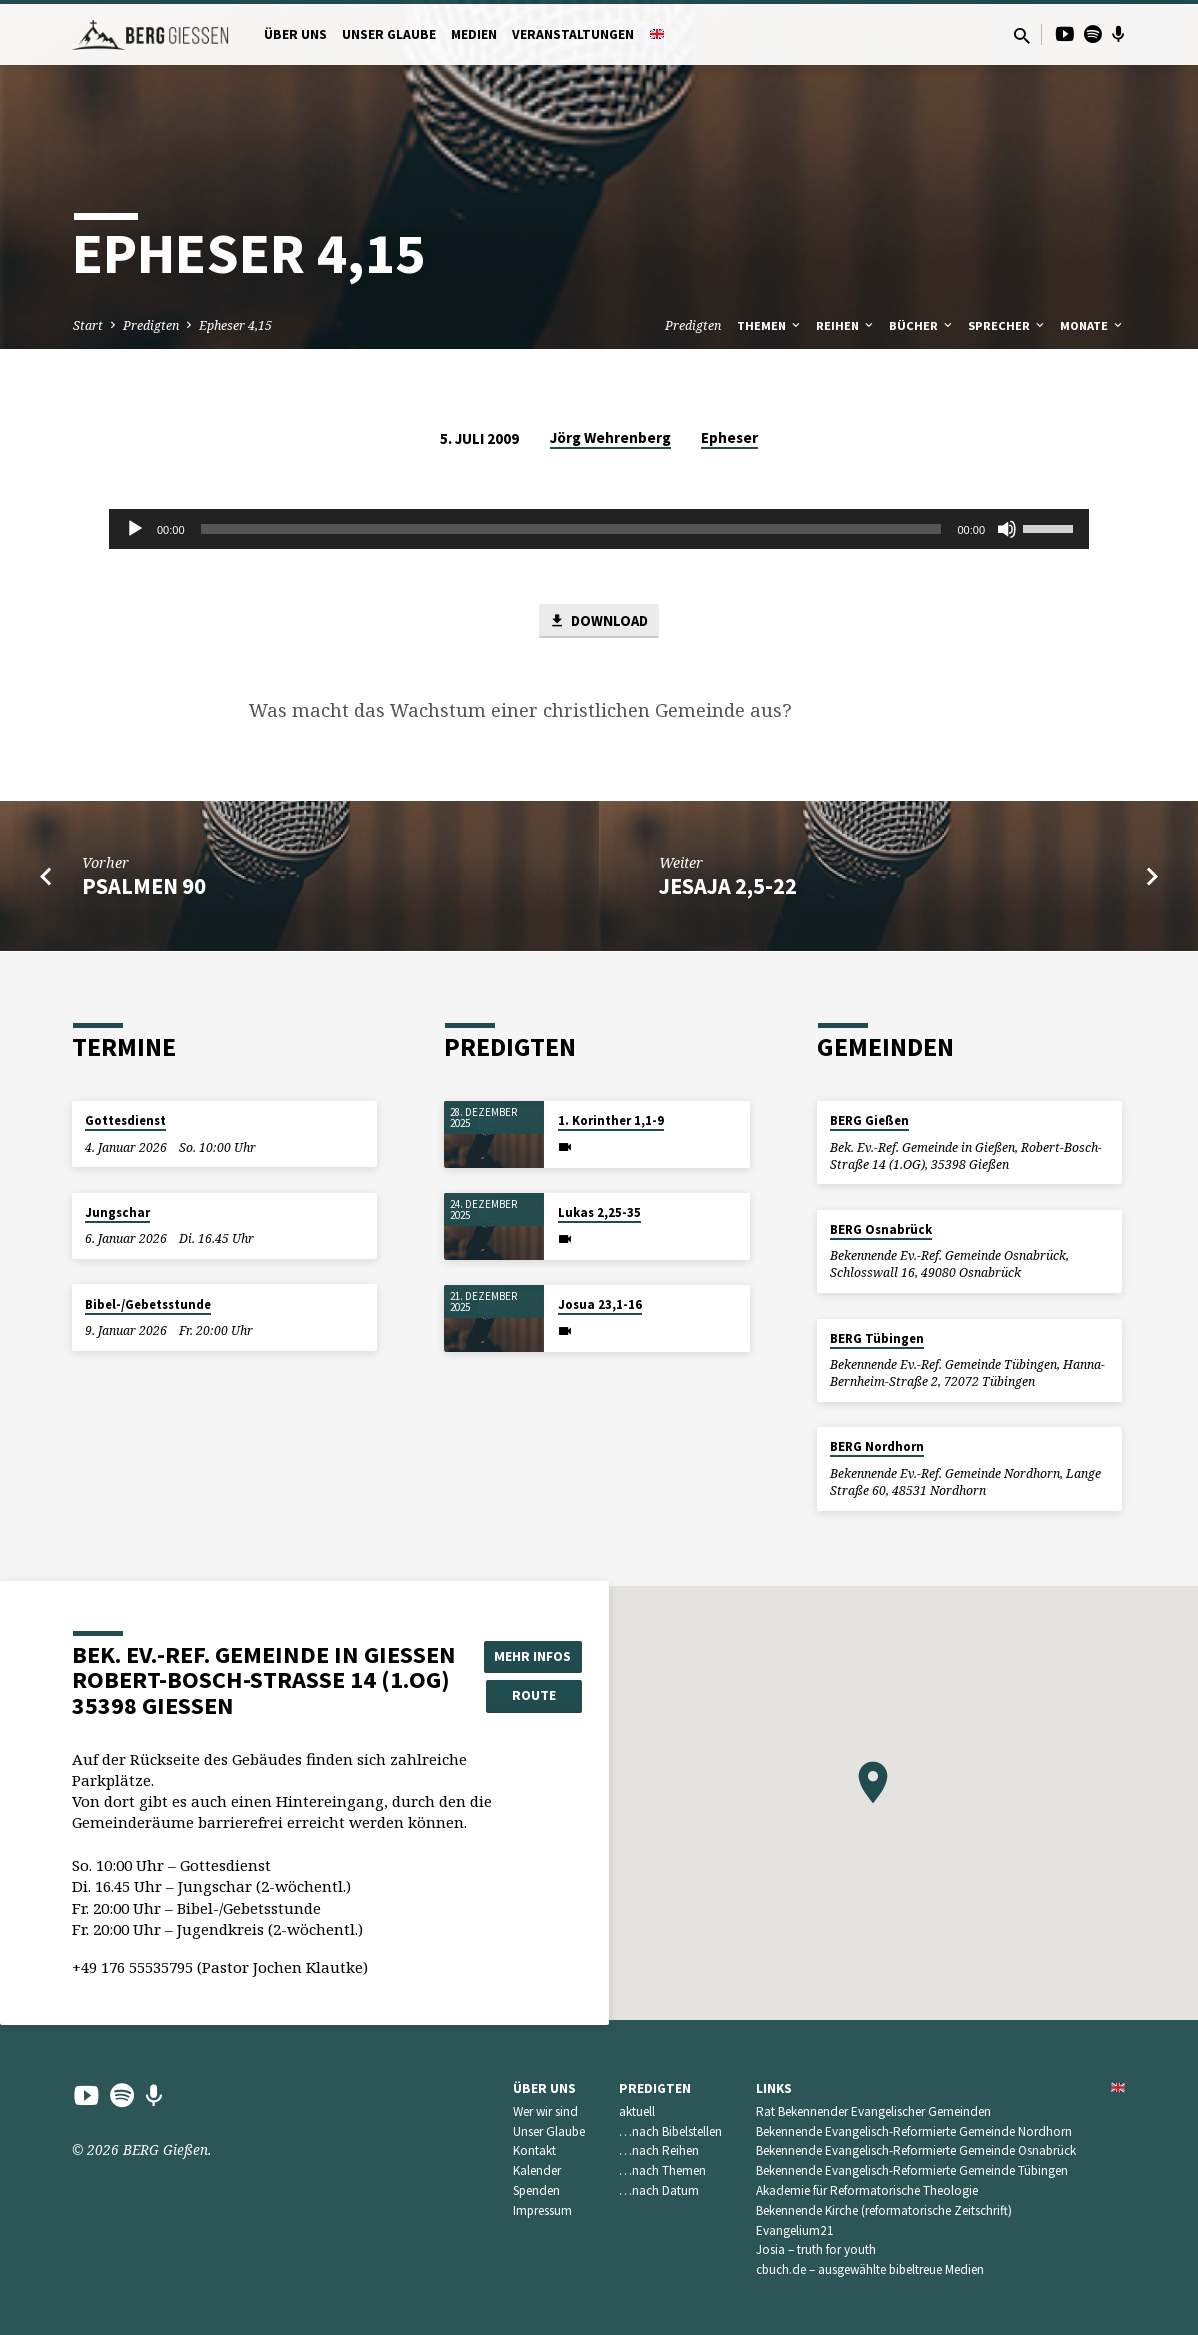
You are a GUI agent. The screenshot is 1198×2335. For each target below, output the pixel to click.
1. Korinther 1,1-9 (611, 1120)
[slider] (571, 529)
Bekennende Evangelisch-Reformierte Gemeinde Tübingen (912, 2170)
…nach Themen (662, 2170)
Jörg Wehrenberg (610, 437)
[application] (599, 529)
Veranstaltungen (573, 34)
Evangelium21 (795, 2230)
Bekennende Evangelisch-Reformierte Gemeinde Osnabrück (916, 2150)
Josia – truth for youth (816, 2249)
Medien (474, 34)
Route (534, 1695)
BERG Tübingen (877, 1338)
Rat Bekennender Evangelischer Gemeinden (873, 2111)
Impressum (542, 2210)
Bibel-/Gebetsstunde (148, 1304)
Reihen (846, 325)
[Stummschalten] (1007, 529)
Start (88, 325)
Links (774, 2088)
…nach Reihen (659, 2150)
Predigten (151, 325)
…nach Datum (659, 2190)
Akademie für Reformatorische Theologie (867, 2190)
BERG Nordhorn (877, 1447)
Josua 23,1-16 (600, 1304)
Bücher (922, 325)
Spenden (536, 2190)
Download (599, 621)
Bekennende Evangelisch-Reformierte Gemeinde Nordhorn (914, 2131)
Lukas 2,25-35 (599, 1212)
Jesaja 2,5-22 (728, 887)
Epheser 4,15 (235, 325)
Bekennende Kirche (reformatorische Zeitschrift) (884, 2210)
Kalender (537, 2170)
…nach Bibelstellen (670, 2131)
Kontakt (534, 2150)
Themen (770, 325)
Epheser (729, 437)
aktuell (637, 2111)
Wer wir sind (545, 2111)
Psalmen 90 (144, 887)
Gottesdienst (125, 1120)
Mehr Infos (534, 1655)
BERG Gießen (869, 1120)
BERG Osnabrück (881, 1229)
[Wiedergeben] (135, 529)
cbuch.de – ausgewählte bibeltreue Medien (870, 2269)
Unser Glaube (389, 34)
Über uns (295, 34)
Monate (1092, 325)
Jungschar (117, 1212)
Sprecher (1007, 325)
